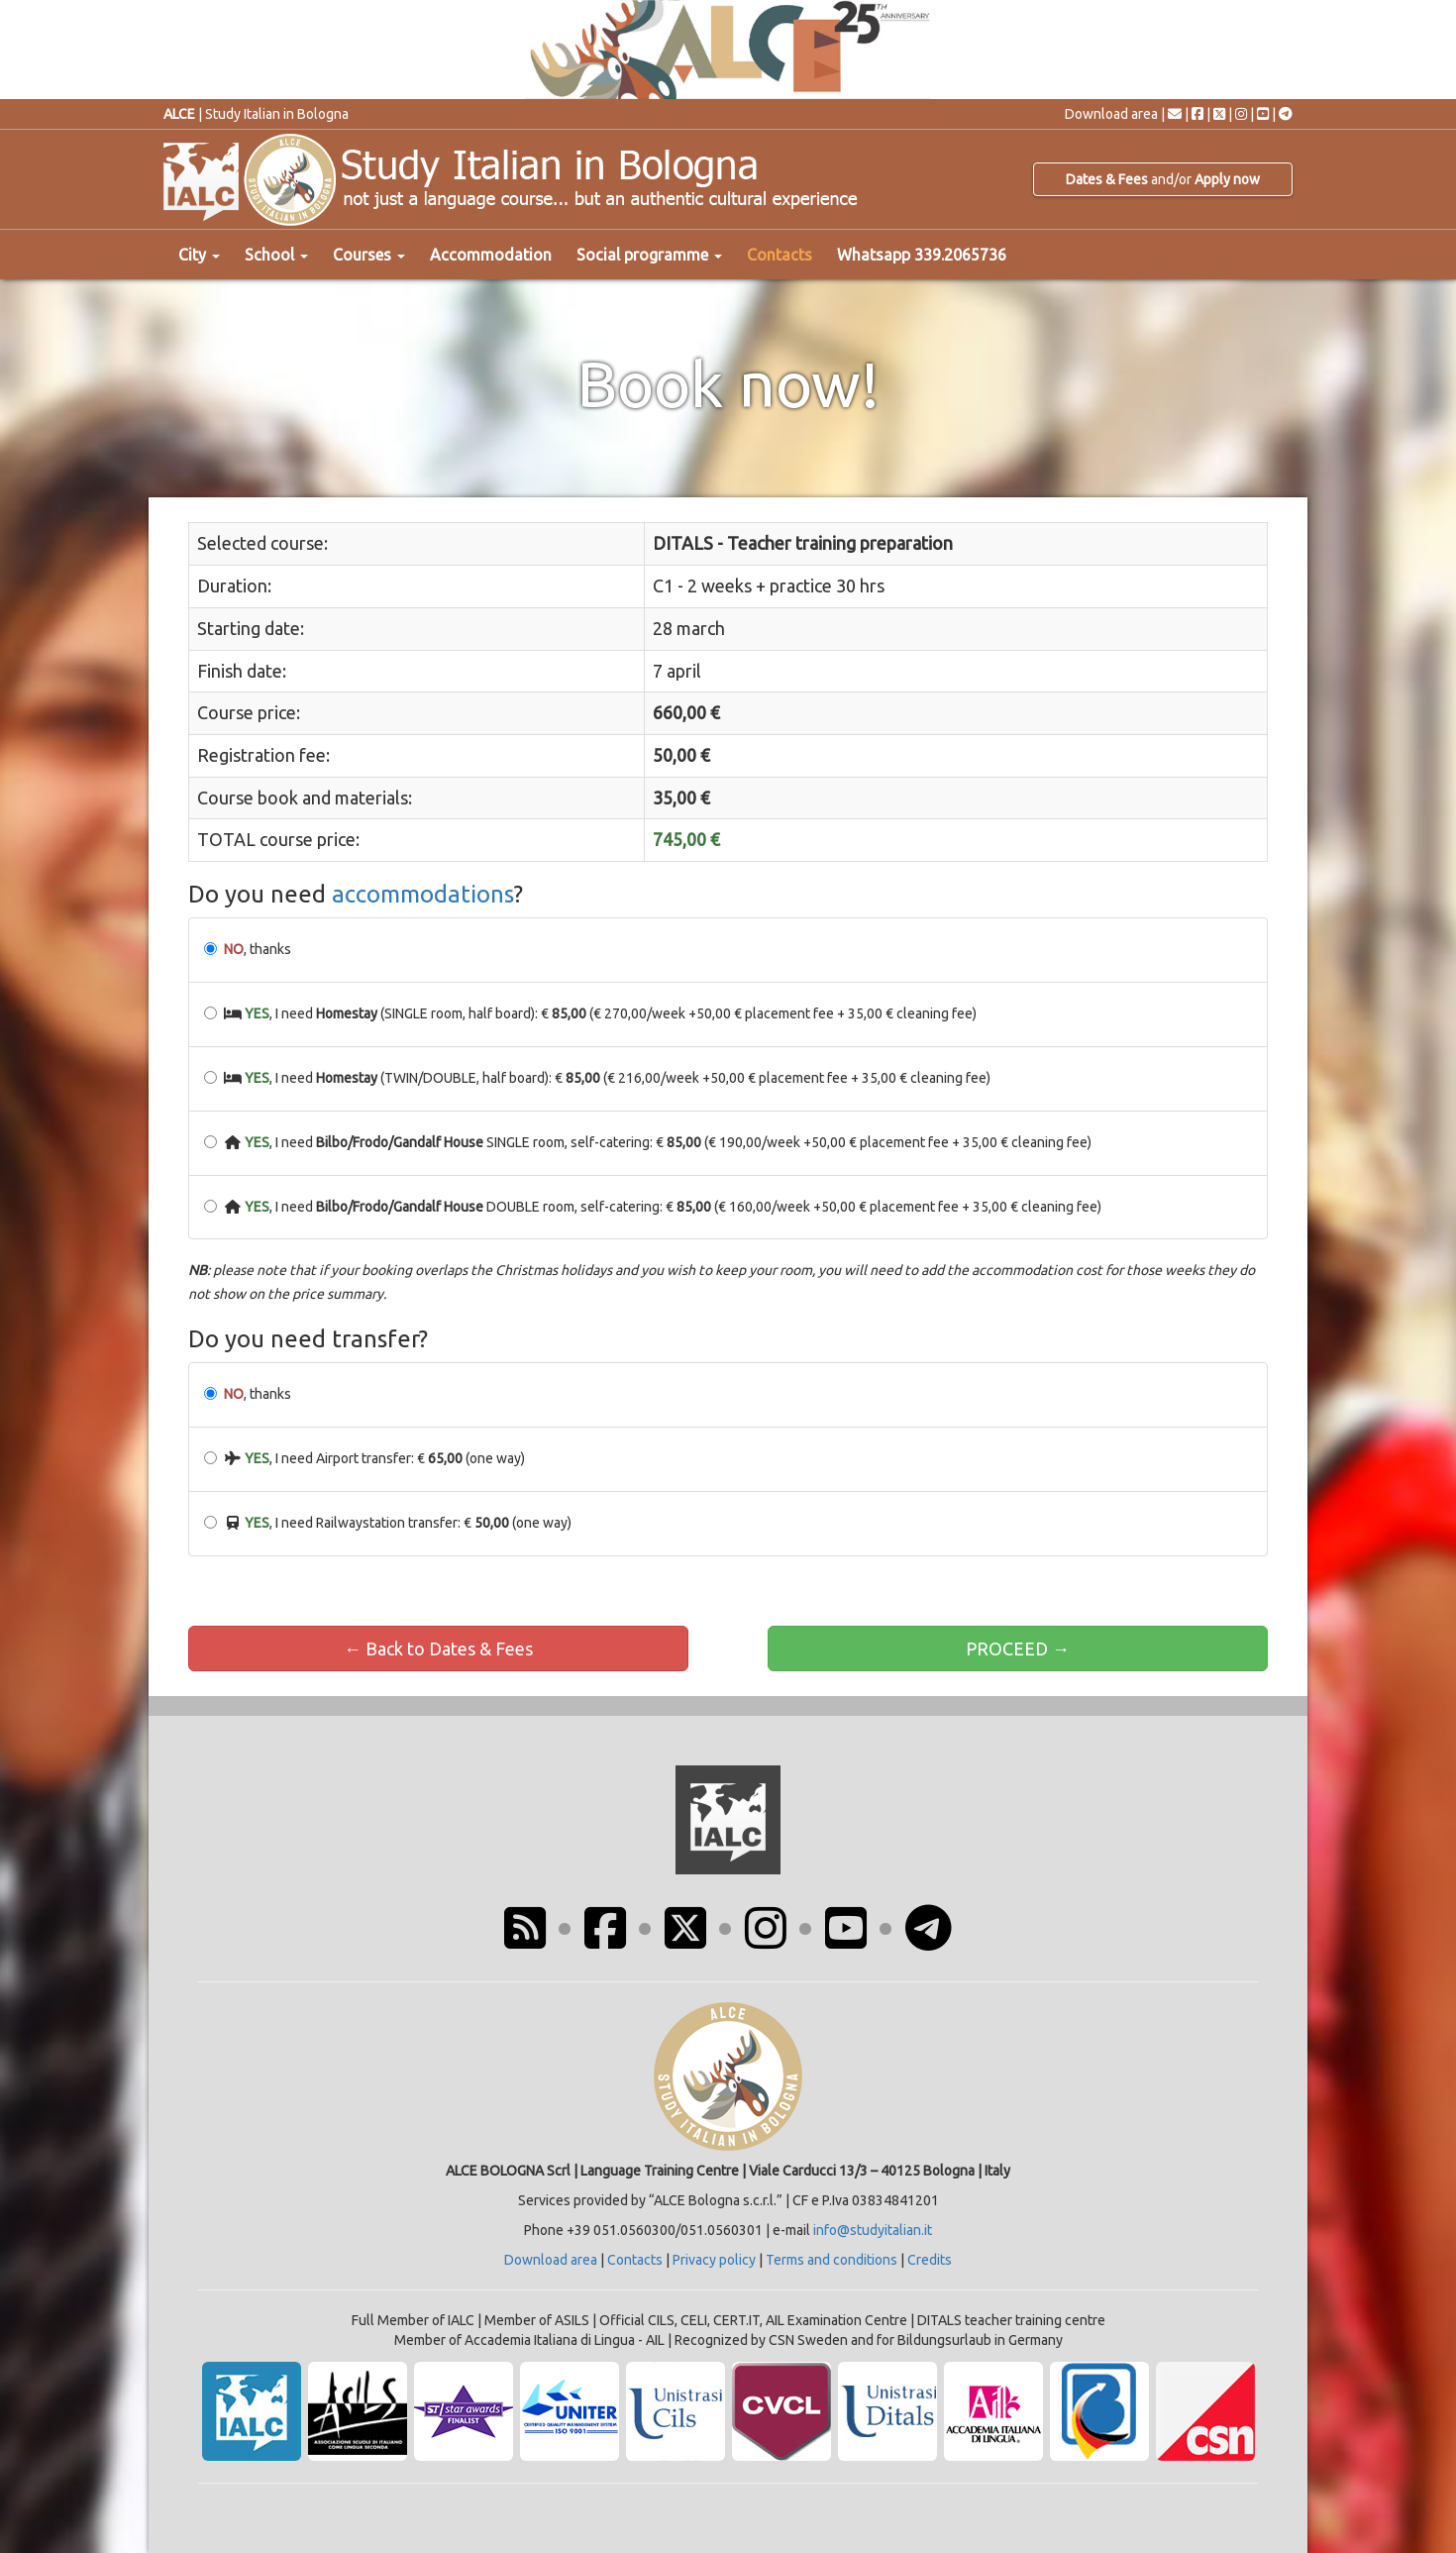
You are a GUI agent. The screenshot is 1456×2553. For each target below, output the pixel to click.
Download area (1111, 114)
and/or (1163, 179)
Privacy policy (714, 2260)
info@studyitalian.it (872, 2230)
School (276, 255)
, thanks (247, 949)
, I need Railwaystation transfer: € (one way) (388, 1523)
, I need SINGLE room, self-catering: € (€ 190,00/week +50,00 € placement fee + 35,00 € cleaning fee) (648, 1142)
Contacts (779, 255)
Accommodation (491, 255)
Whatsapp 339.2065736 (921, 255)
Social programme (649, 255)
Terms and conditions (831, 2260)
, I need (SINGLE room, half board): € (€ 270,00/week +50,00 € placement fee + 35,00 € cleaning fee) (590, 1013)
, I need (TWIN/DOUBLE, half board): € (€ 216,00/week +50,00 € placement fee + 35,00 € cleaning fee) (597, 1078)
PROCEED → (1018, 1648)
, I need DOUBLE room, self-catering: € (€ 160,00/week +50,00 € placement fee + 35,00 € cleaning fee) (652, 1207)
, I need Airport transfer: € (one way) (364, 1458)
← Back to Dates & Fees (438, 1648)
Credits (929, 2260)
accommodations (423, 894)
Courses (369, 255)
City (199, 255)
